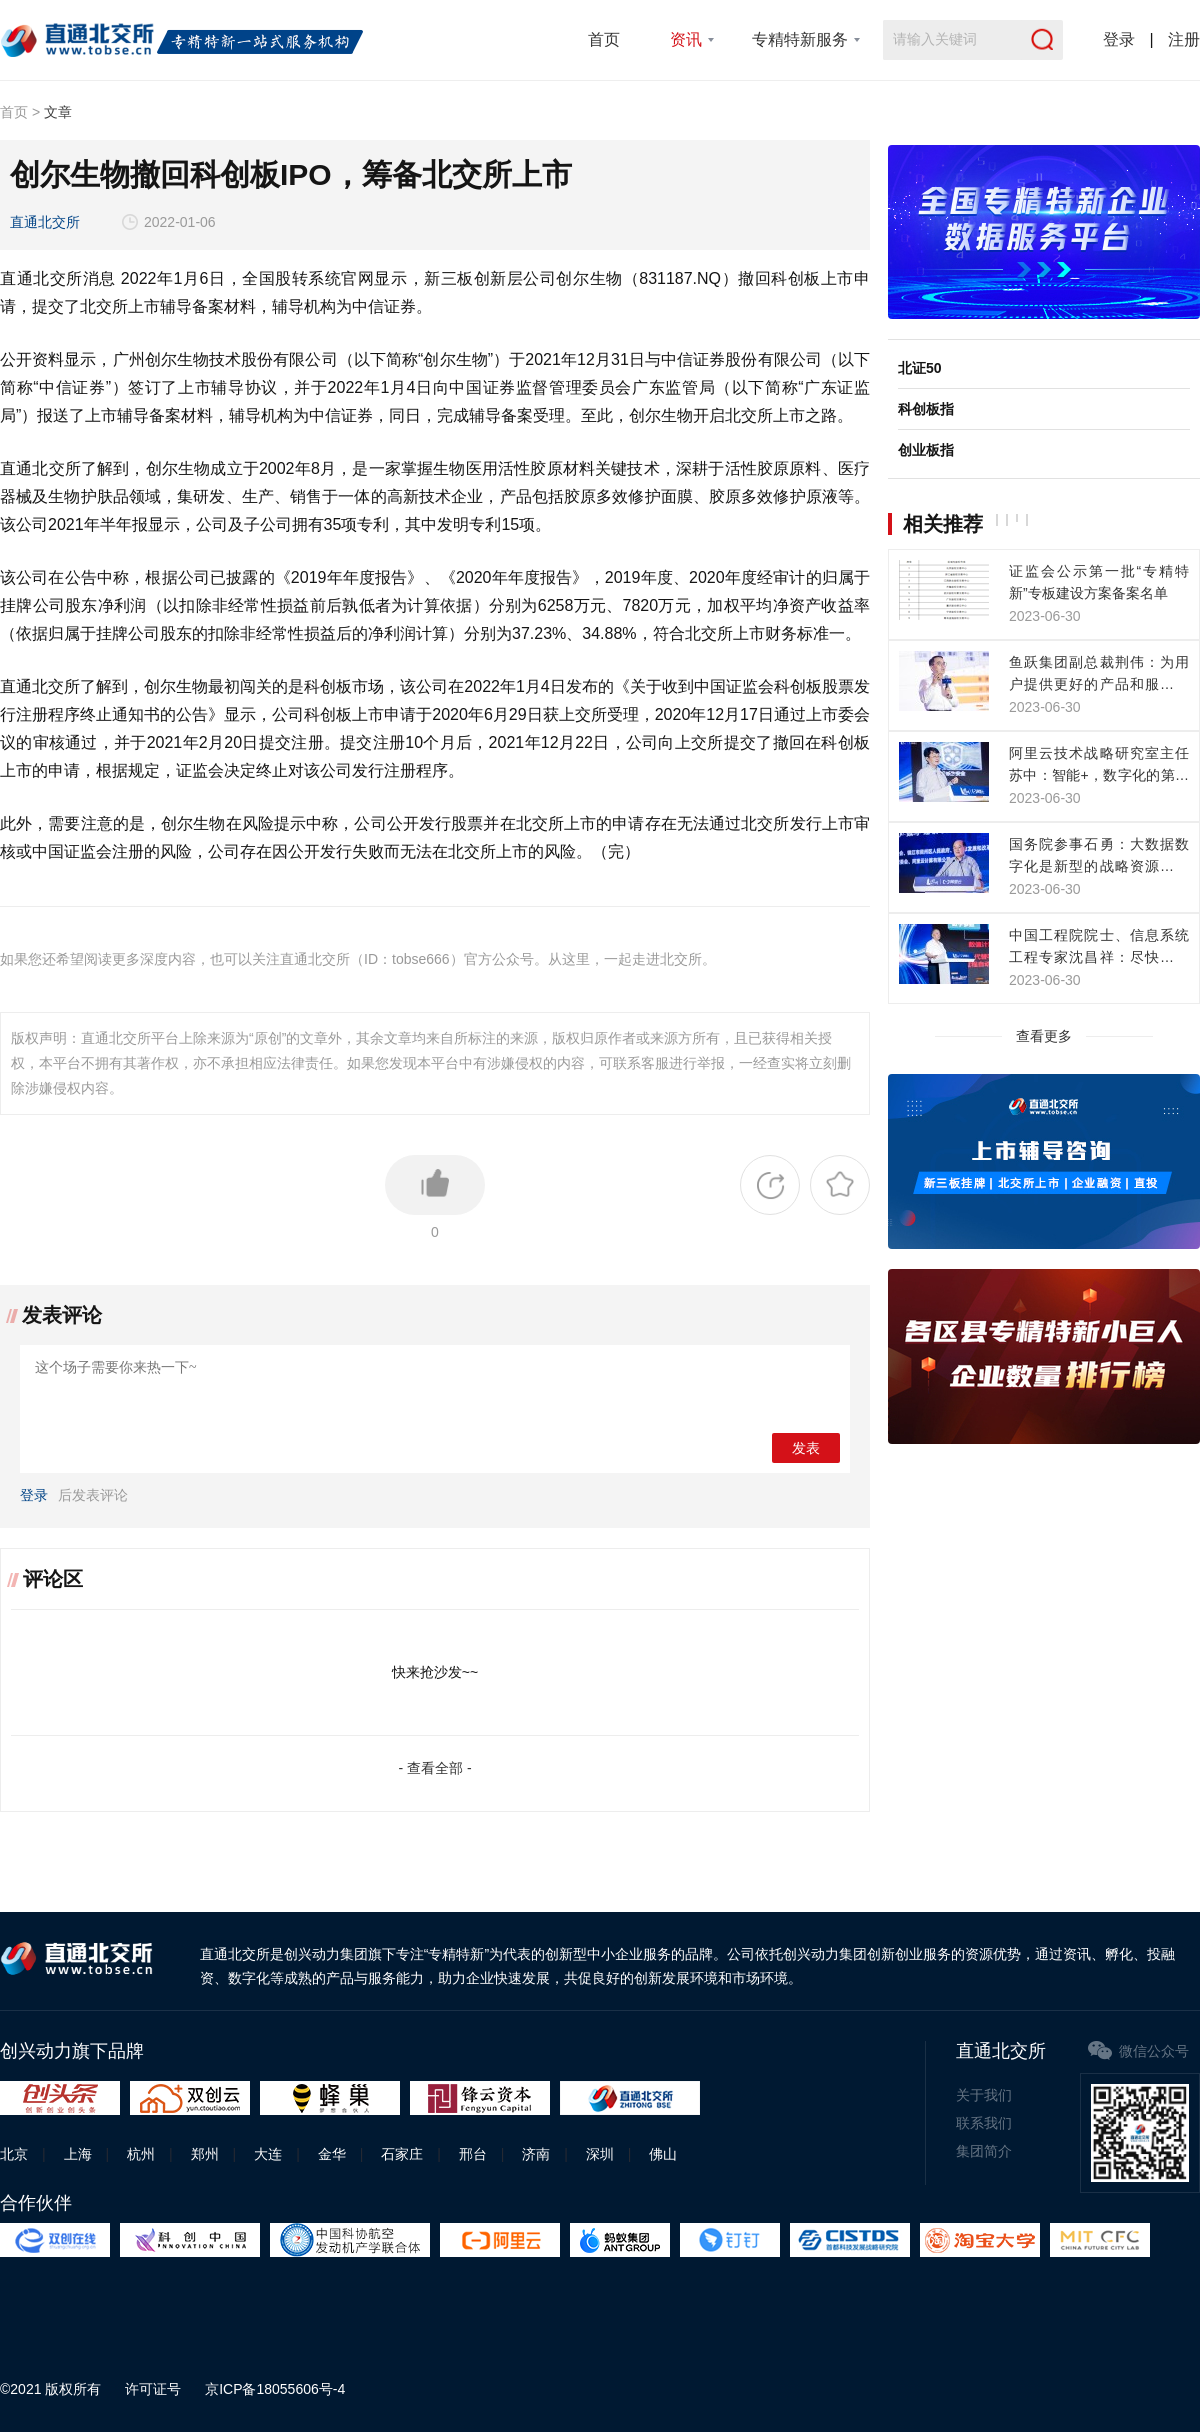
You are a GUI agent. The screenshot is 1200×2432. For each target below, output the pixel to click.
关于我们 (984, 2095)
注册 (1184, 39)
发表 (806, 1448)
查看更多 (1044, 1036)
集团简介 (984, 2151)
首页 (604, 39)
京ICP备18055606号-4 (275, 2389)
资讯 (686, 39)
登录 (1119, 39)
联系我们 (984, 2123)
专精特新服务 (800, 39)
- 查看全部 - (434, 1768)
